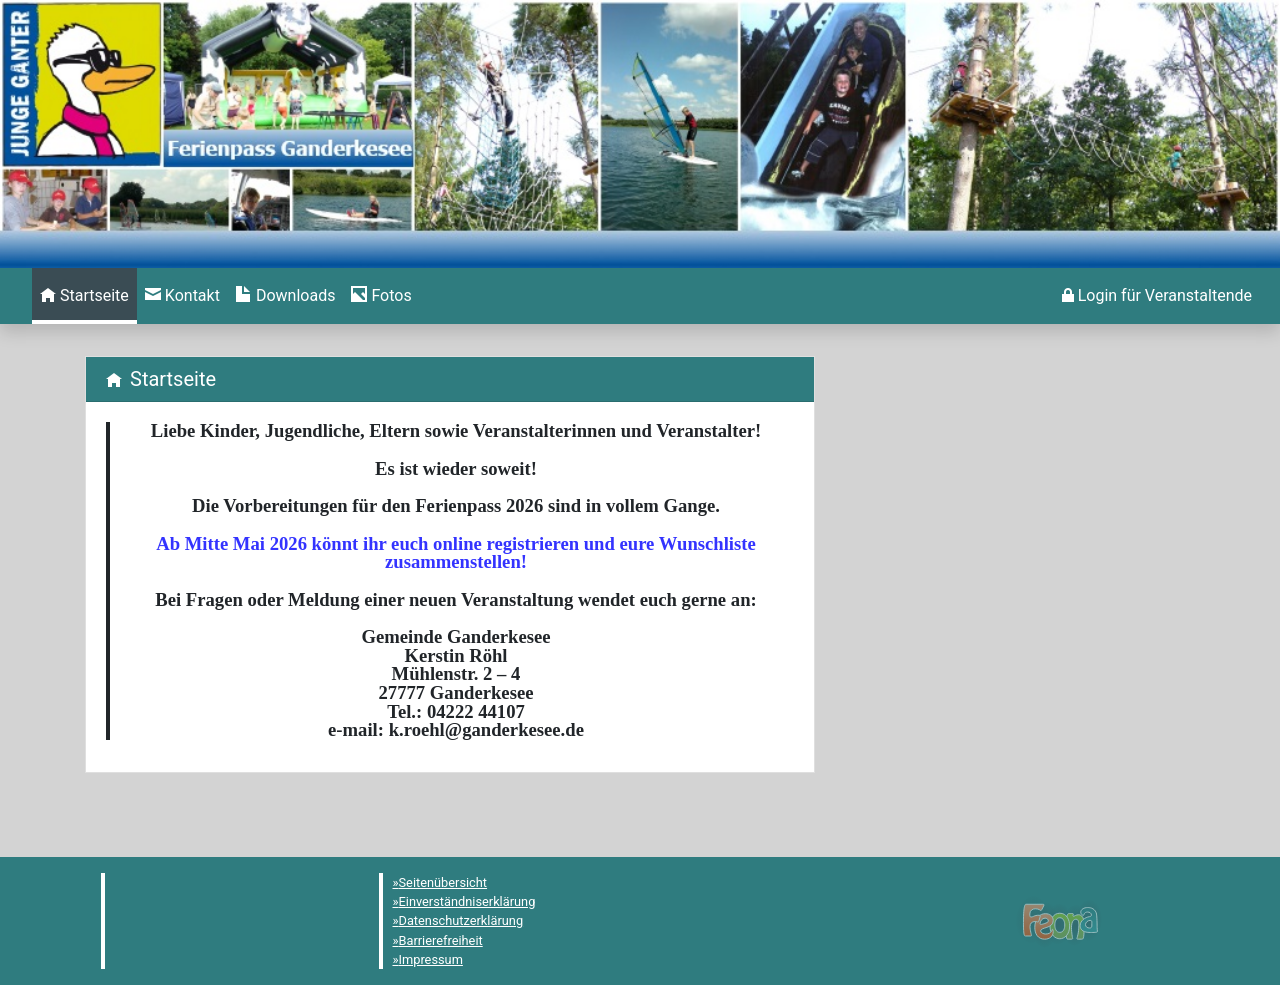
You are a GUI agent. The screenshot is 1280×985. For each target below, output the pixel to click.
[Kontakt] (182, 296)
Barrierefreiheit (441, 940)
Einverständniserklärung (467, 901)
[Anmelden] (1157, 296)
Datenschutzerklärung (461, 920)
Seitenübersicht (443, 882)
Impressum (431, 959)
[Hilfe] (381, 296)
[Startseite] (84, 296)
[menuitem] (84, 296)
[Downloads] (285, 296)
